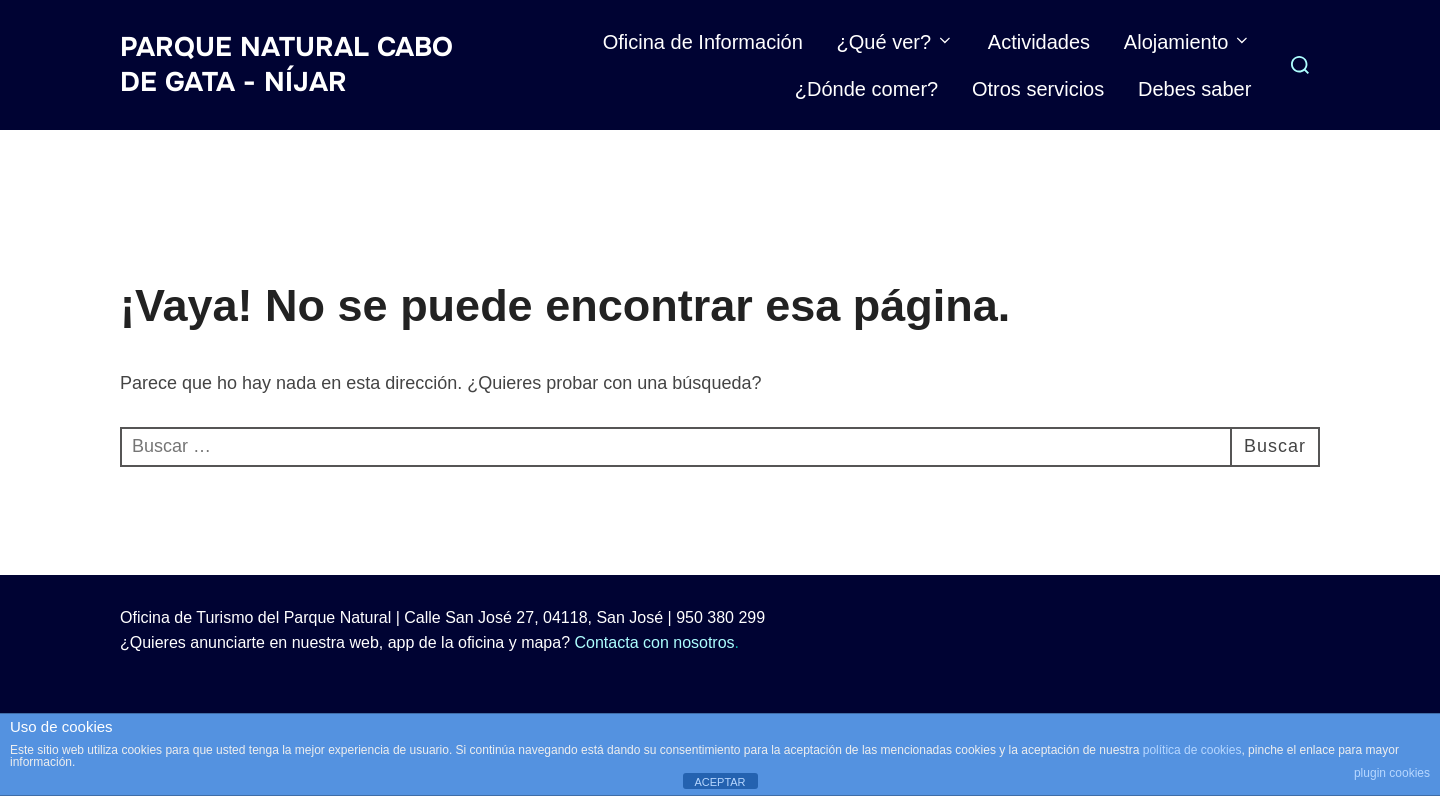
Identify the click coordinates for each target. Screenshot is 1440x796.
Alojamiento (1188, 42)
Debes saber (1194, 89)
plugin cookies (1392, 773)
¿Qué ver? (895, 42)
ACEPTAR (719, 782)
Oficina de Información (703, 42)
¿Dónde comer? (866, 89)
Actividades (1039, 42)
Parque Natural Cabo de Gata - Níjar (286, 64)
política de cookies (1192, 750)
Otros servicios (1038, 89)
